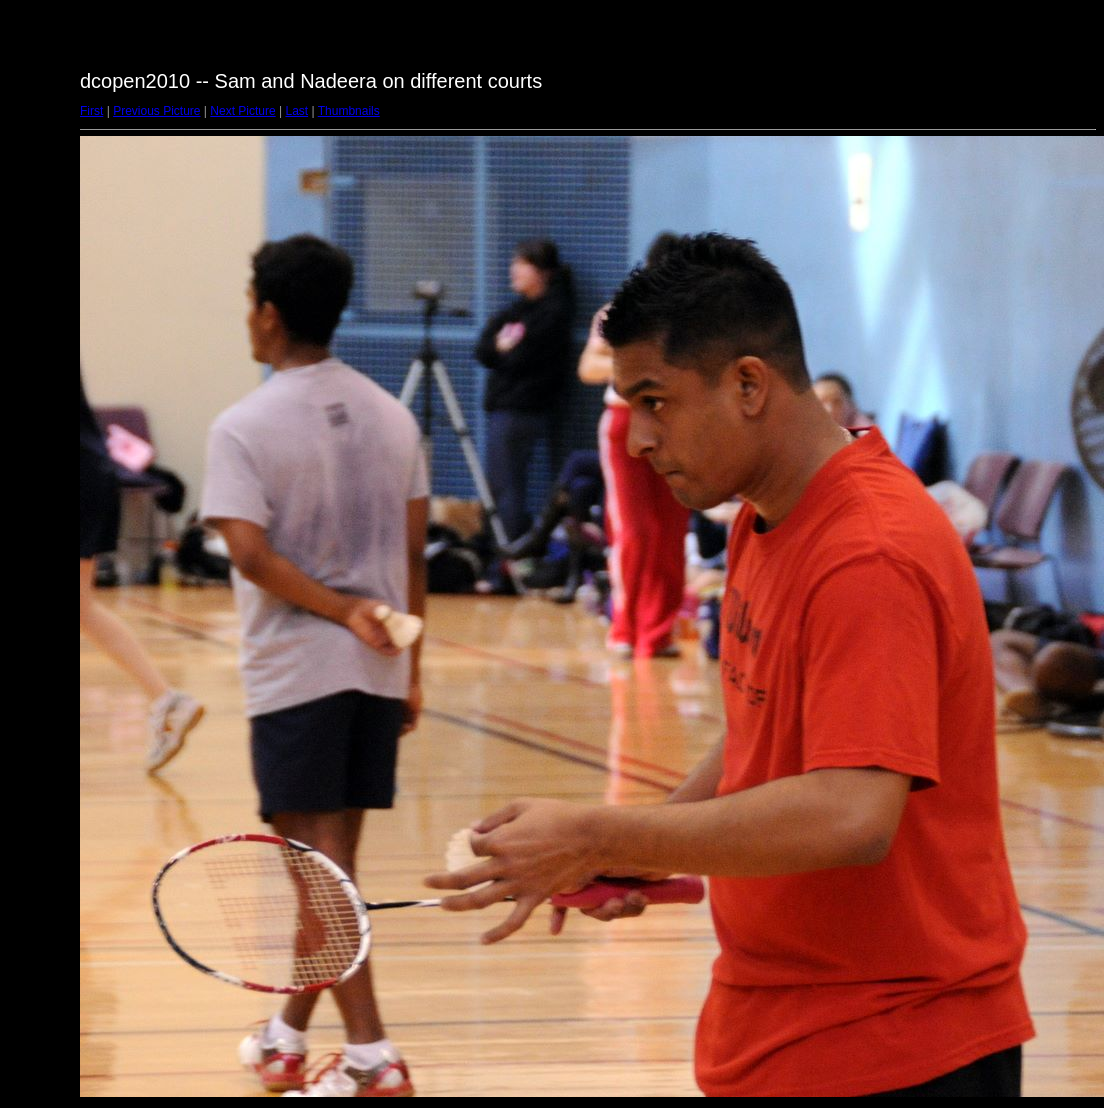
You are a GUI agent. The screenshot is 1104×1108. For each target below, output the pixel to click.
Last (296, 111)
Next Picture (242, 111)
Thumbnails (349, 111)
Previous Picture (156, 111)
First (91, 111)
